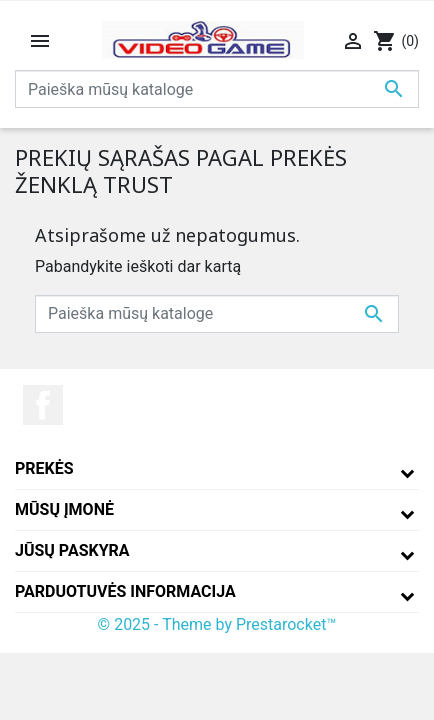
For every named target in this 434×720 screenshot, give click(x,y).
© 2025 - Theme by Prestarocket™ (217, 624)
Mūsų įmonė (64, 509)
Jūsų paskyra (72, 550)
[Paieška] (217, 89)
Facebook (43, 405)
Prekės (44, 468)
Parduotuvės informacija (125, 591)
